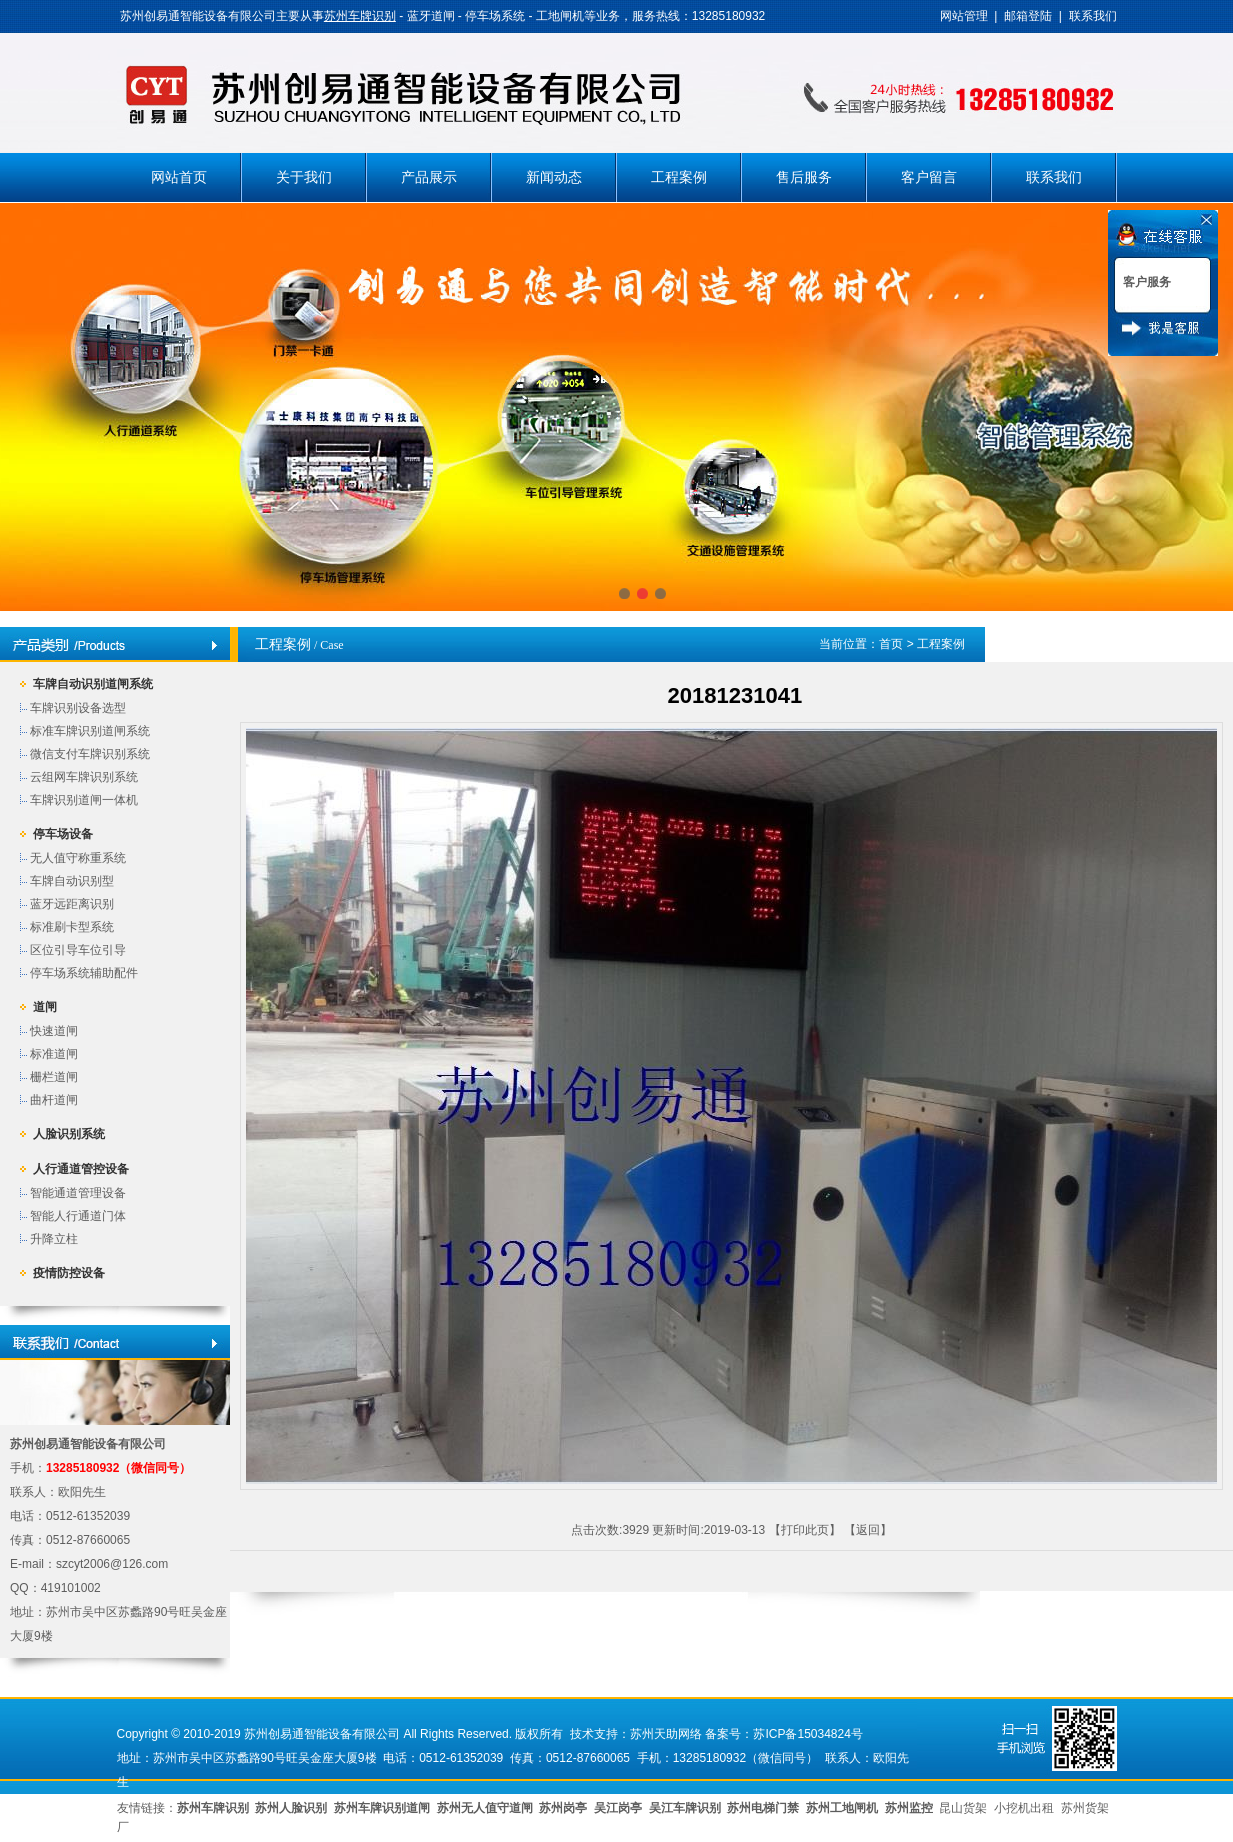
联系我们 (1093, 16)
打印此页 (805, 1530)
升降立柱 (54, 1239)
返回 (868, 1530)
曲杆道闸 (54, 1100)
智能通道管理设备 (78, 1193)
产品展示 (429, 177)
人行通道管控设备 (81, 1169)
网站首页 (179, 177)
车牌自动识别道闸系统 (93, 684)
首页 (891, 644)
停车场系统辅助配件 (84, 973)
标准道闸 (54, 1054)
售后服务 (804, 177)
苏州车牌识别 (360, 16)
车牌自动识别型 (72, 881)
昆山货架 (963, 1808)
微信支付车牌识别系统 (90, 754)
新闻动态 (554, 177)
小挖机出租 (1024, 1808)
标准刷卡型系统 (72, 927)
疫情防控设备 (69, 1273)
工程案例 (679, 177)
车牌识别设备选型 (78, 708)
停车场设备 (63, 834)
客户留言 (929, 177)
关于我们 (304, 177)
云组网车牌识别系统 (84, 777)
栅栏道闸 (54, 1077)
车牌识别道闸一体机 (84, 800)
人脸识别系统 (69, 1134)
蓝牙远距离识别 (72, 904)
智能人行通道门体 (78, 1216)
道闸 (45, 1007)
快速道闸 (54, 1031)
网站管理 (964, 16)
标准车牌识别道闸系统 (90, 731)
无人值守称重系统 (78, 858)
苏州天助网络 (666, 1734)
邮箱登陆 (1028, 16)
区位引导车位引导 (78, 950)
